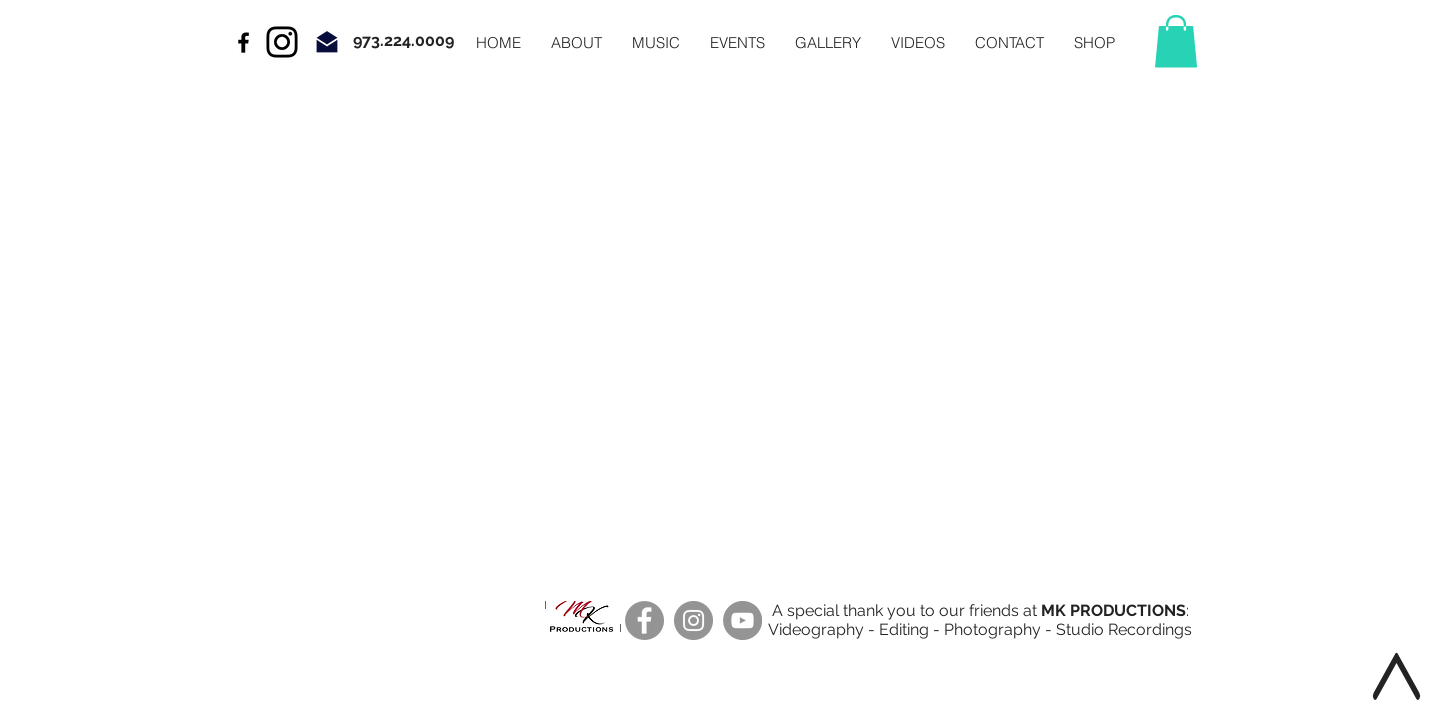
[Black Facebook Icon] (243, 42)
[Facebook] (644, 620)
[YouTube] (742, 620)
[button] (1176, 41)
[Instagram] (282, 42)
